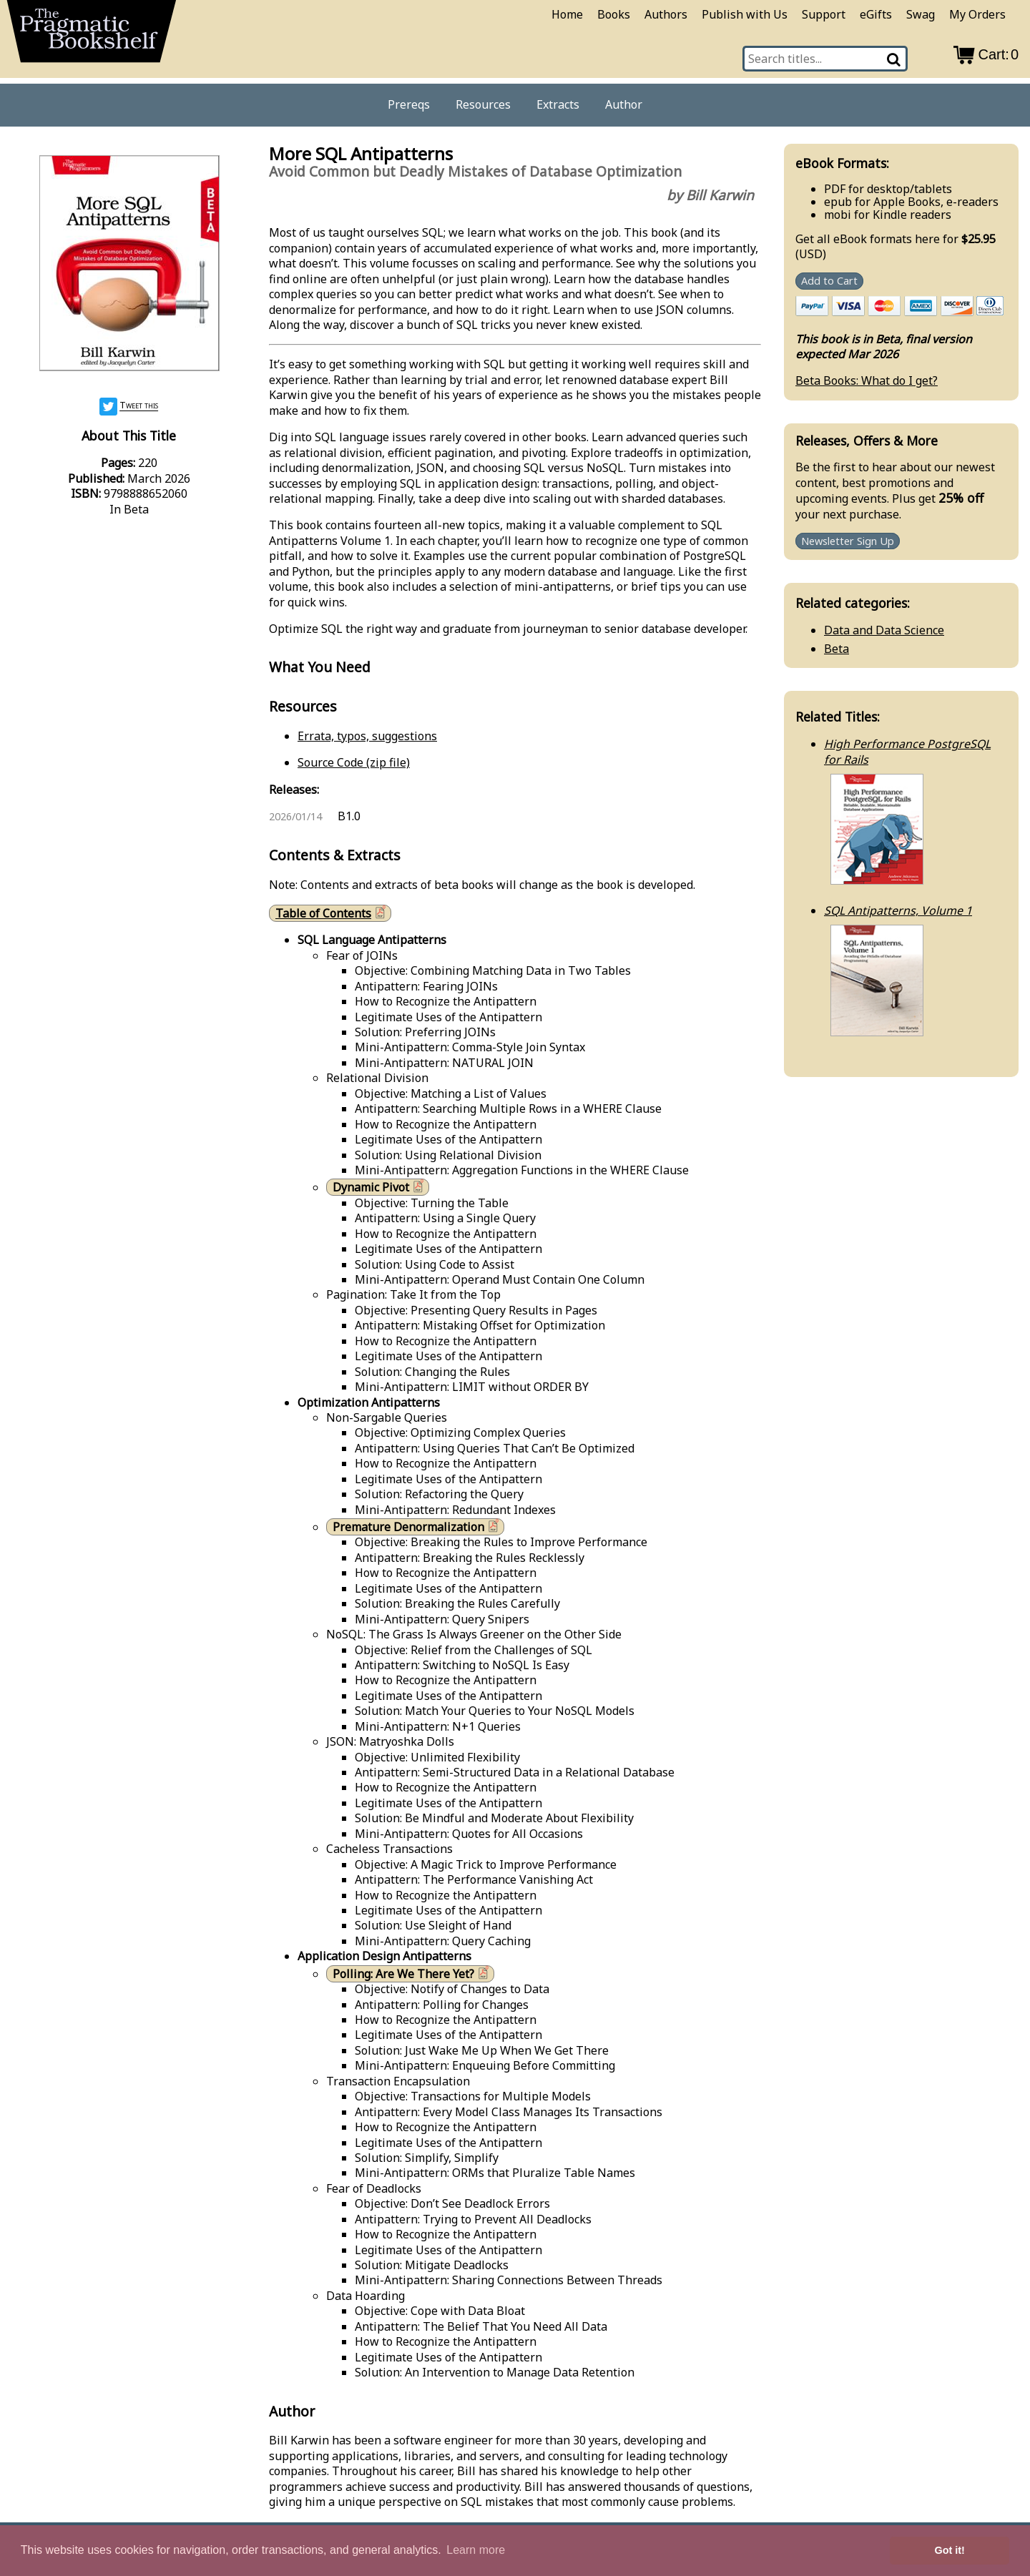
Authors (665, 14)
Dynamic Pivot (379, 1187)
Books (613, 14)
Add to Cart (829, 281)
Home (567, 14)
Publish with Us (745, 14)
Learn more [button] (475, 2550)
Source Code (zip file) (354, 762)
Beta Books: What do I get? (866, 380)
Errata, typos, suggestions (367, 736)
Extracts (557, 104)
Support (823, 14)
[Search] (895, 59)
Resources (483, 104)
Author (623, 104)
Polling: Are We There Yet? (412, 1973)
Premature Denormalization (417, 1526)
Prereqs (409, 104)
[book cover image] (128, 265)
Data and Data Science (884, 630)
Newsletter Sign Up (847, 541)
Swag (920, 14)
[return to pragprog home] (91, 36)
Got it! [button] (950, 2550)
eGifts (876, 14)
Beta (836, 649)
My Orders (977, 14)
